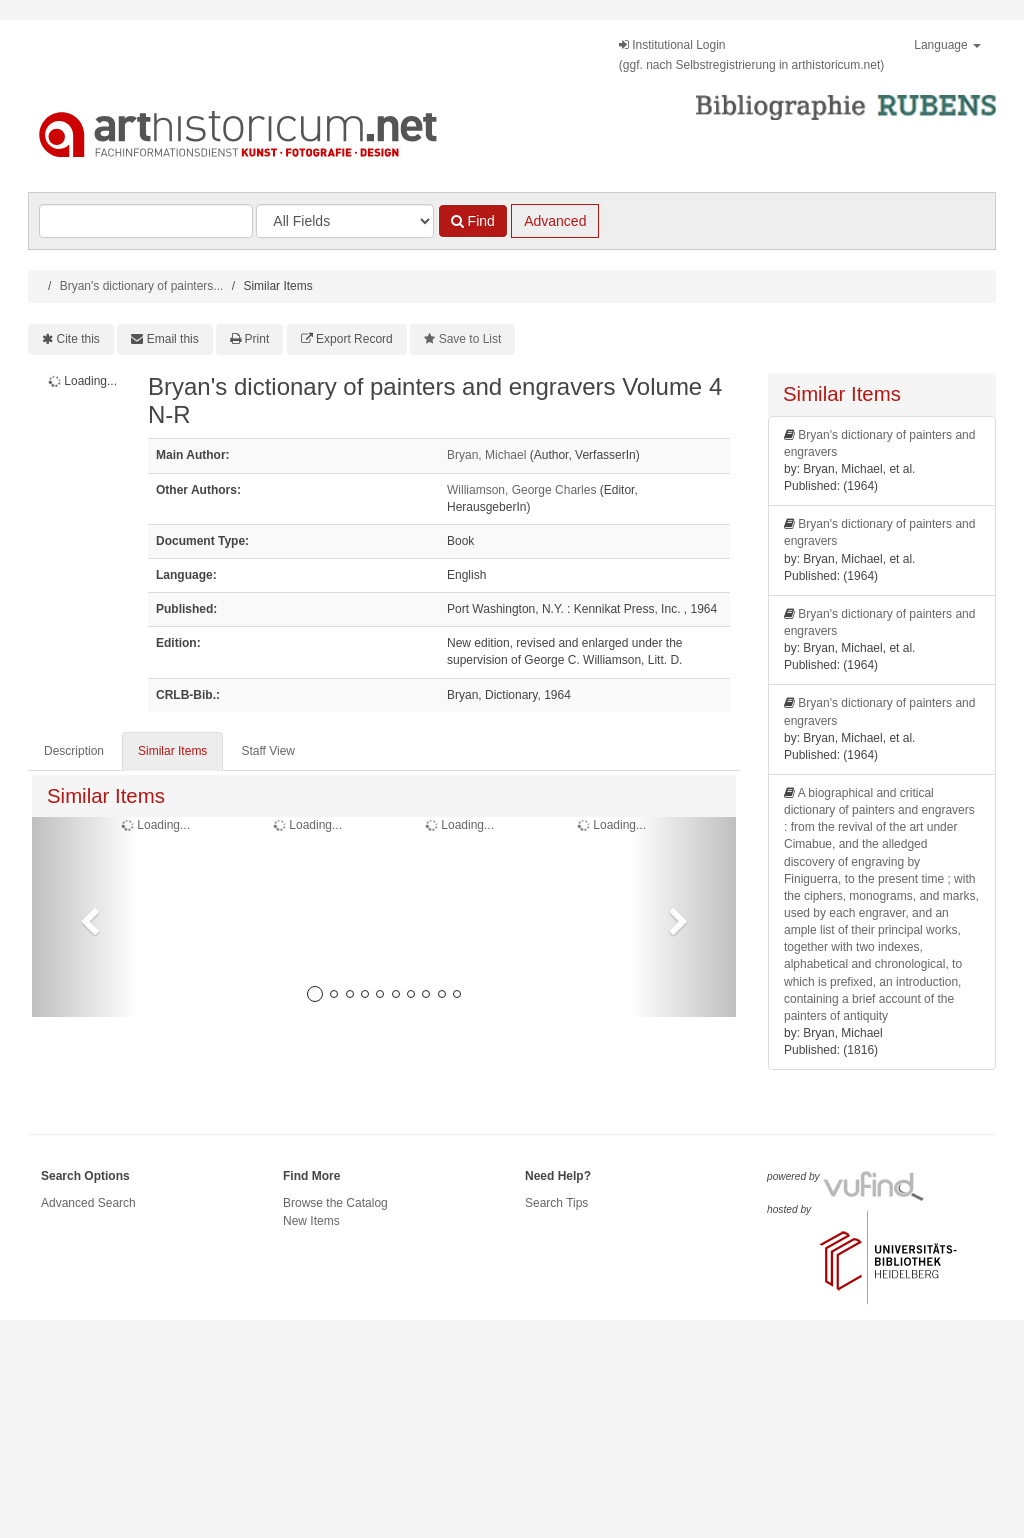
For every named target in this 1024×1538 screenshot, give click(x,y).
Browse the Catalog (335, 1203)
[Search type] (345, 221)
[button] (85, 917)
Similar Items (172, 751)
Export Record (354, 339)
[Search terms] (146, 221)
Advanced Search (88, 1203)
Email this (173, 339)
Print (257, 339)
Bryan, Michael (486, 455)
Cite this (78, 339)
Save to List (470, 339)
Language (947, 45)
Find (473, 221)
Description (74, 751)
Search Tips (556, 1203)
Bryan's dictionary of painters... (142, 286)
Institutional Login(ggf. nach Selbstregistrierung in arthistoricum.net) (751, 55)
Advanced (555, 221)
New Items (311, 1221)
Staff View (268, 751)
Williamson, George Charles (521, 490)
